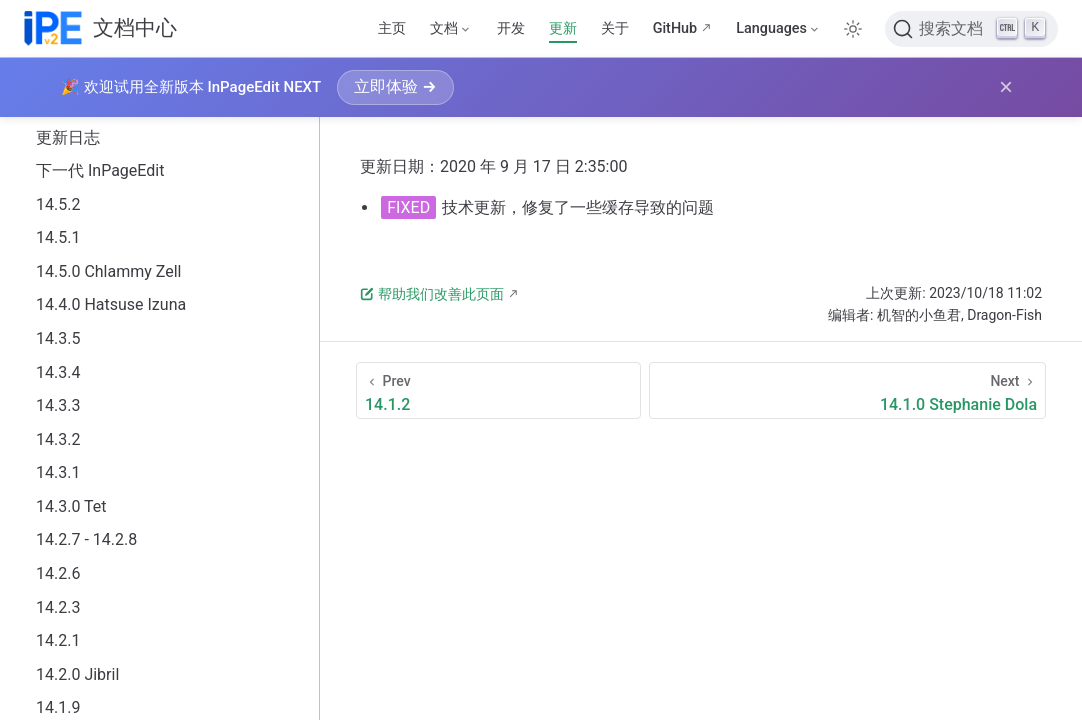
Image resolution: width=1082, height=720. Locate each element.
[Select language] (778, 29)
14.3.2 (58, 439)
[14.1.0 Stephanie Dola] (847, 390)
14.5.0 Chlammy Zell (108, 271)
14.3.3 (58, 405)
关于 (615, 28)
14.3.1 (58, 472)
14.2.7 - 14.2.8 (86, 539)
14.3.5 (58, 338)
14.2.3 (58, 607)
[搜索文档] (971, 29)
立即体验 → (395, 86)
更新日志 (68, 137)
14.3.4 (58, 372)
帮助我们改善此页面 (432, 294)
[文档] (451, 29)
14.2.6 (58, 573)
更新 (563, 28)
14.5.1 (58, 237)
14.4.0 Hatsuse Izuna (111, 304)
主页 (392, 28)
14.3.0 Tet (71, 506)
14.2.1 (58, 640)
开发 (511, 28)
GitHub (675, 28)
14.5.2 (58, 204)
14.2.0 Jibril (77, 674)
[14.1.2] (498, 390)
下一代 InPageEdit (100, 170)
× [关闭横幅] (1006, 87)
